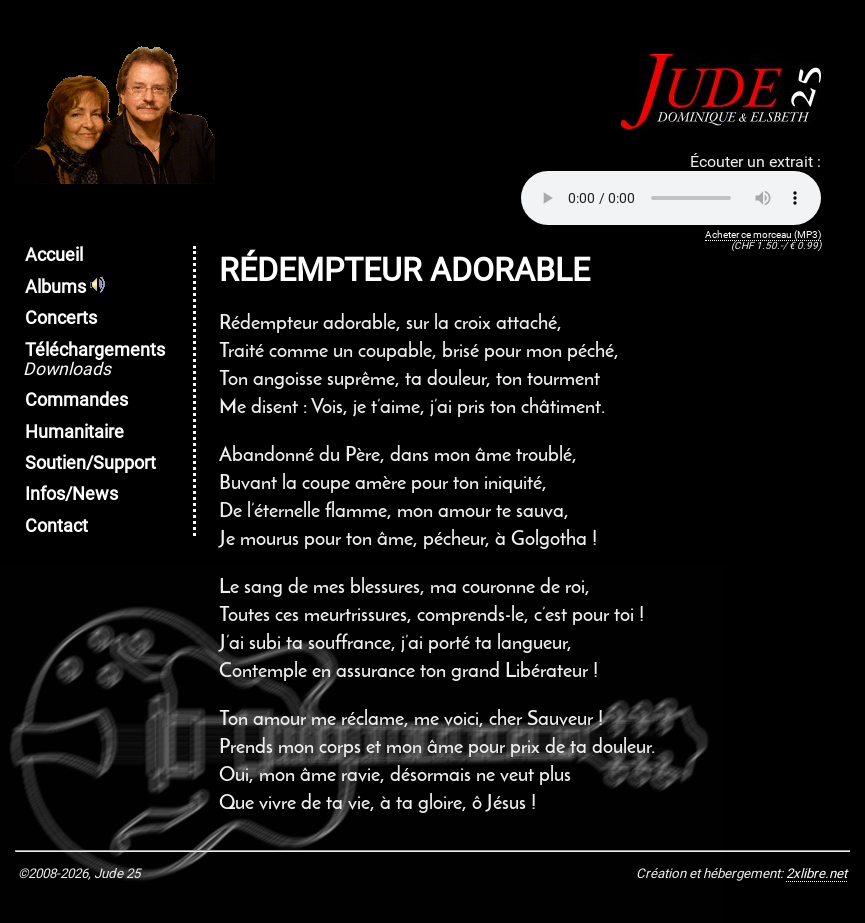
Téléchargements (94, 359)
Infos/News (71, 494)
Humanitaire (74, 432)
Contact (56, 526)
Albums (65, 287)
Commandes (76, 400)
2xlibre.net (816, 873)
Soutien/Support (90, 463)
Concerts (61, 318)
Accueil (54, 255)
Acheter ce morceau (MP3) (763, 234)
